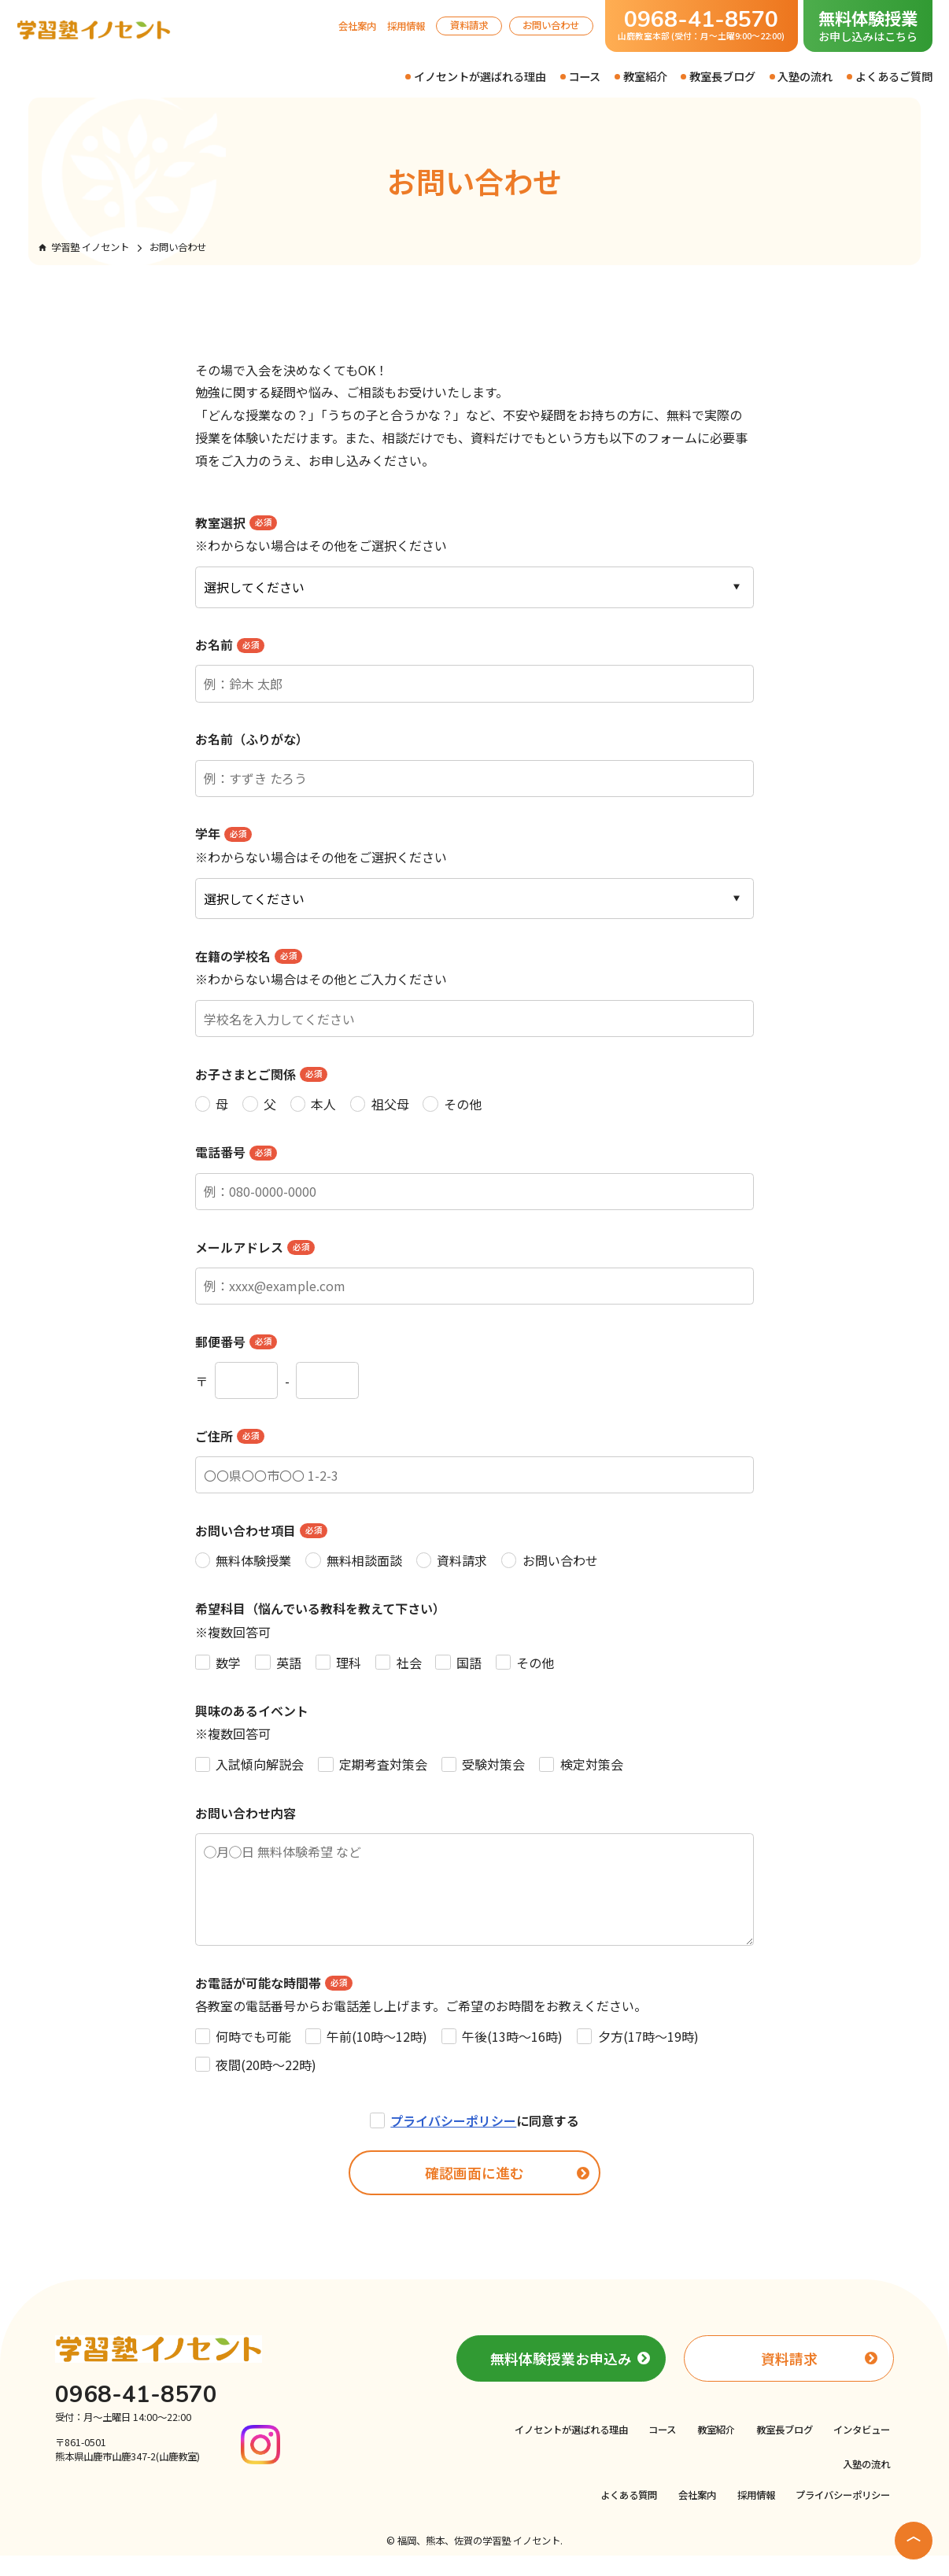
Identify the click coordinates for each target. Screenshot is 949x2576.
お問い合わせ (551, 25)
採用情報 (406, 26)
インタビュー (861, 2450)
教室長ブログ (722, 76)
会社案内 (357, 26)
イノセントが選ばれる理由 (480, 76)
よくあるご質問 (893, 76)
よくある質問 (628, 2515)
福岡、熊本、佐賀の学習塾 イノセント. (480, 2561)
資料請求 (469, 25)
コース (584, 76)
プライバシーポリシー (453, 2140)
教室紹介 (645, 76)
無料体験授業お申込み (561, 2378)
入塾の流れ (805, 76)
